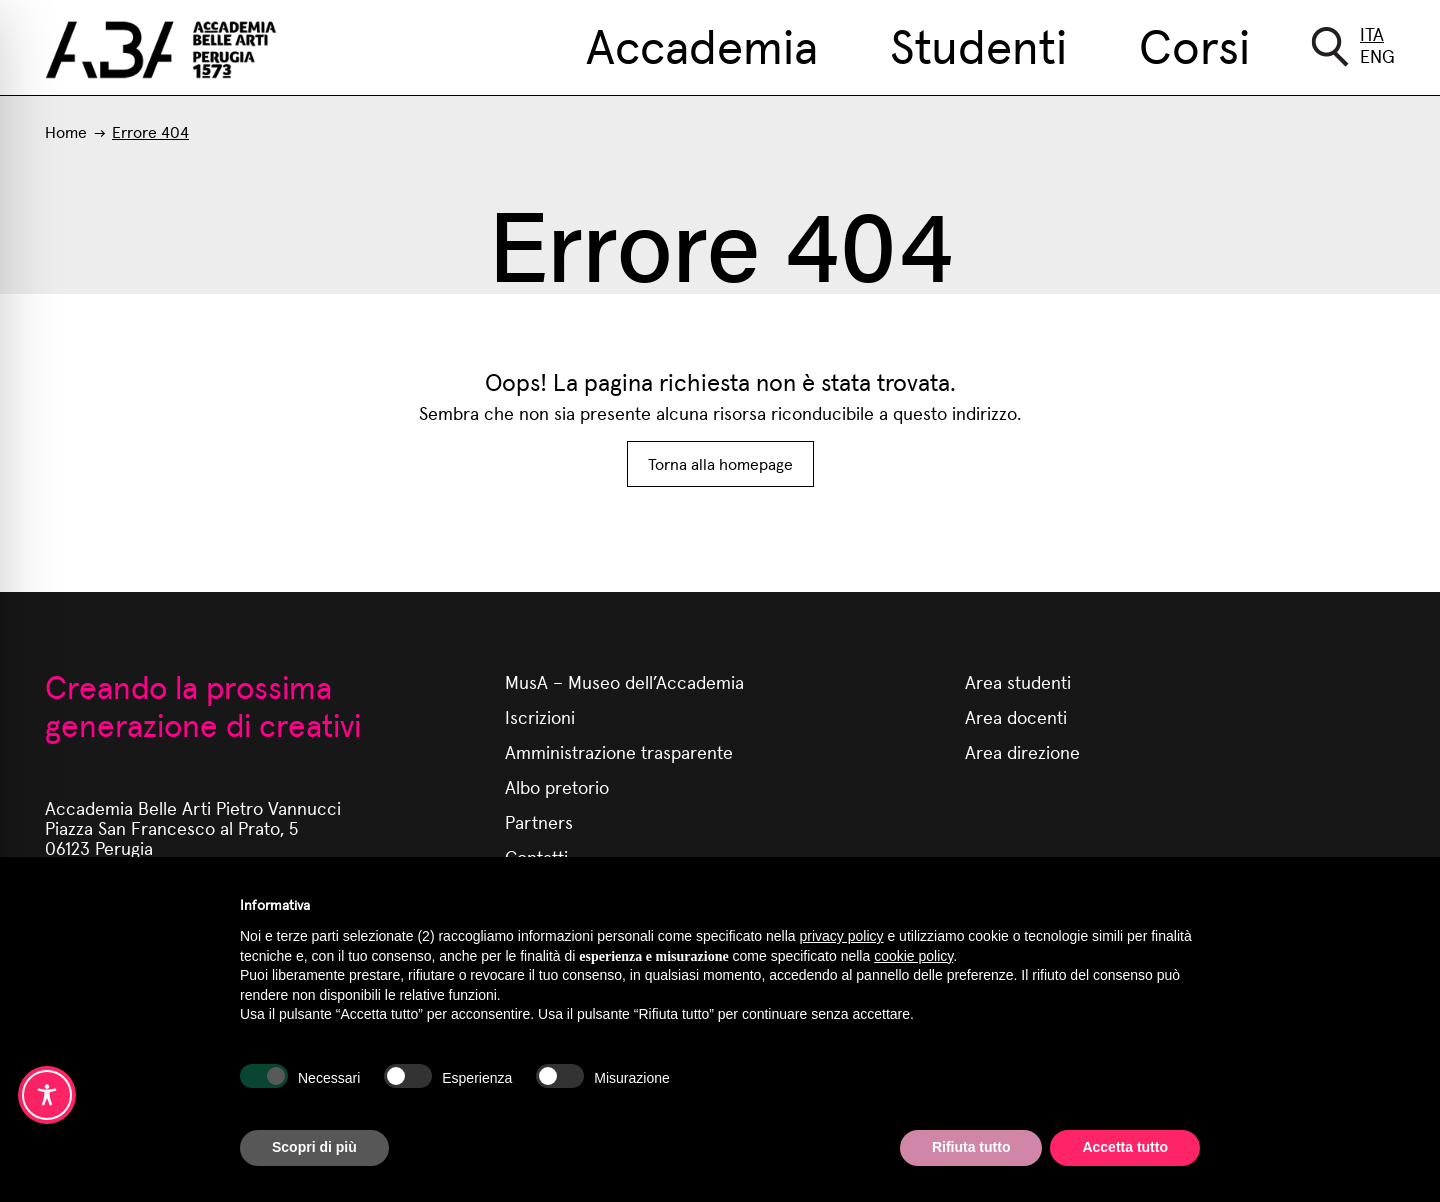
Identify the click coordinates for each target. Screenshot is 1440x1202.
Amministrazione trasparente (619, 751)
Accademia (702, 44)
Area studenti (1018, 681)
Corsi (1194, 44)
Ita (1372, 33)
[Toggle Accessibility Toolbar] (47, 1095)
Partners (539, 821)
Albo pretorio (557, 786)
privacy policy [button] (842, 936)
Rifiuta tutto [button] (971, 1147)
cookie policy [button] (913, 956)
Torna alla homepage (720, 463)
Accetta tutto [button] (1125, 1147)
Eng (1377, 55)
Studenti (978, 44)
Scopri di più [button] (314, 1147)
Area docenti (1016, 716)
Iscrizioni (540, 716)
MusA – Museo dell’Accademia (624, 681)
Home (66, 131)
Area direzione (1022, 751)
